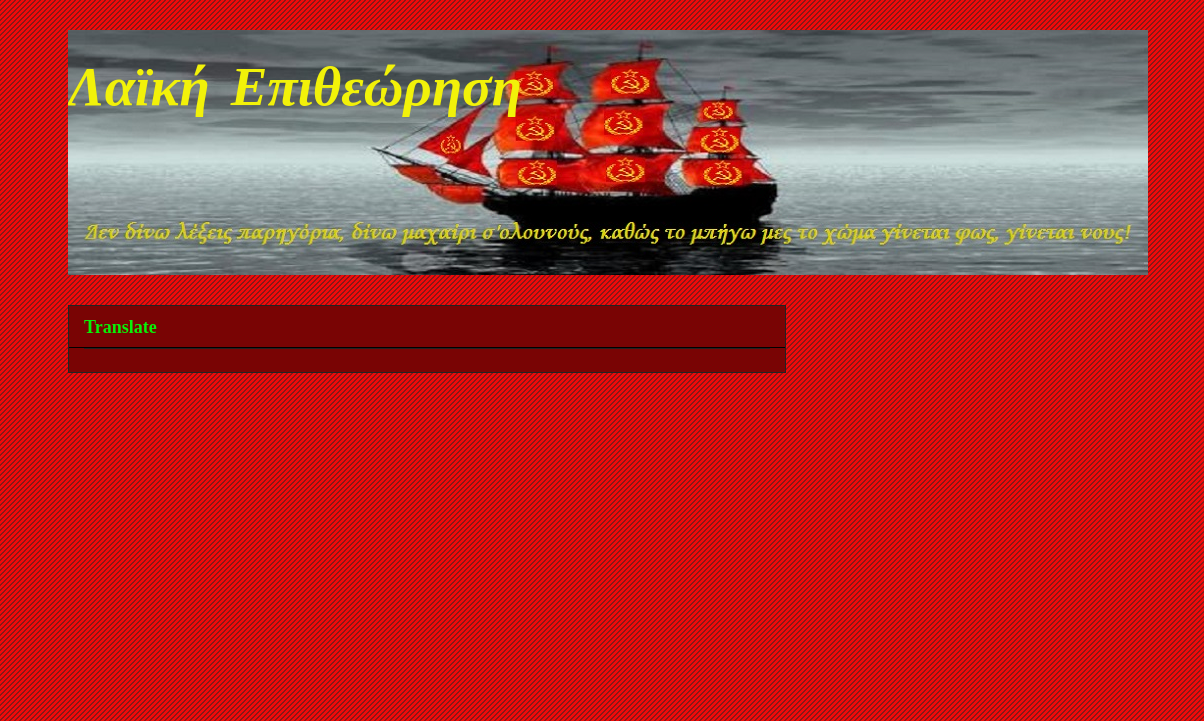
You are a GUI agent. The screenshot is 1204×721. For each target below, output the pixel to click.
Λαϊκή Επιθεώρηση (295, 92)
